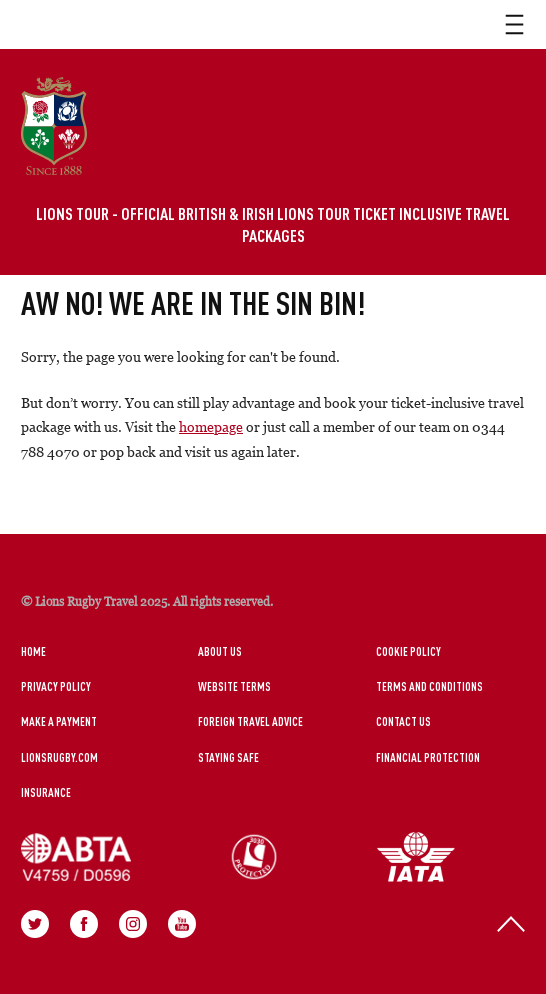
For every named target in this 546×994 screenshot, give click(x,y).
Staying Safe (228, 757)
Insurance (46, 792)
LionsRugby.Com (59, 757)
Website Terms (234, 686)
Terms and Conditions (429, 686)
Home (33, 651)
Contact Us (403, 721)
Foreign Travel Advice (250, 721)
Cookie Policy (408, 651)
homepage (211, 426)
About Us (220, 651)
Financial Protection (428, 757)
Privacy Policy (56, 686)
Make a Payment (59, 721)
